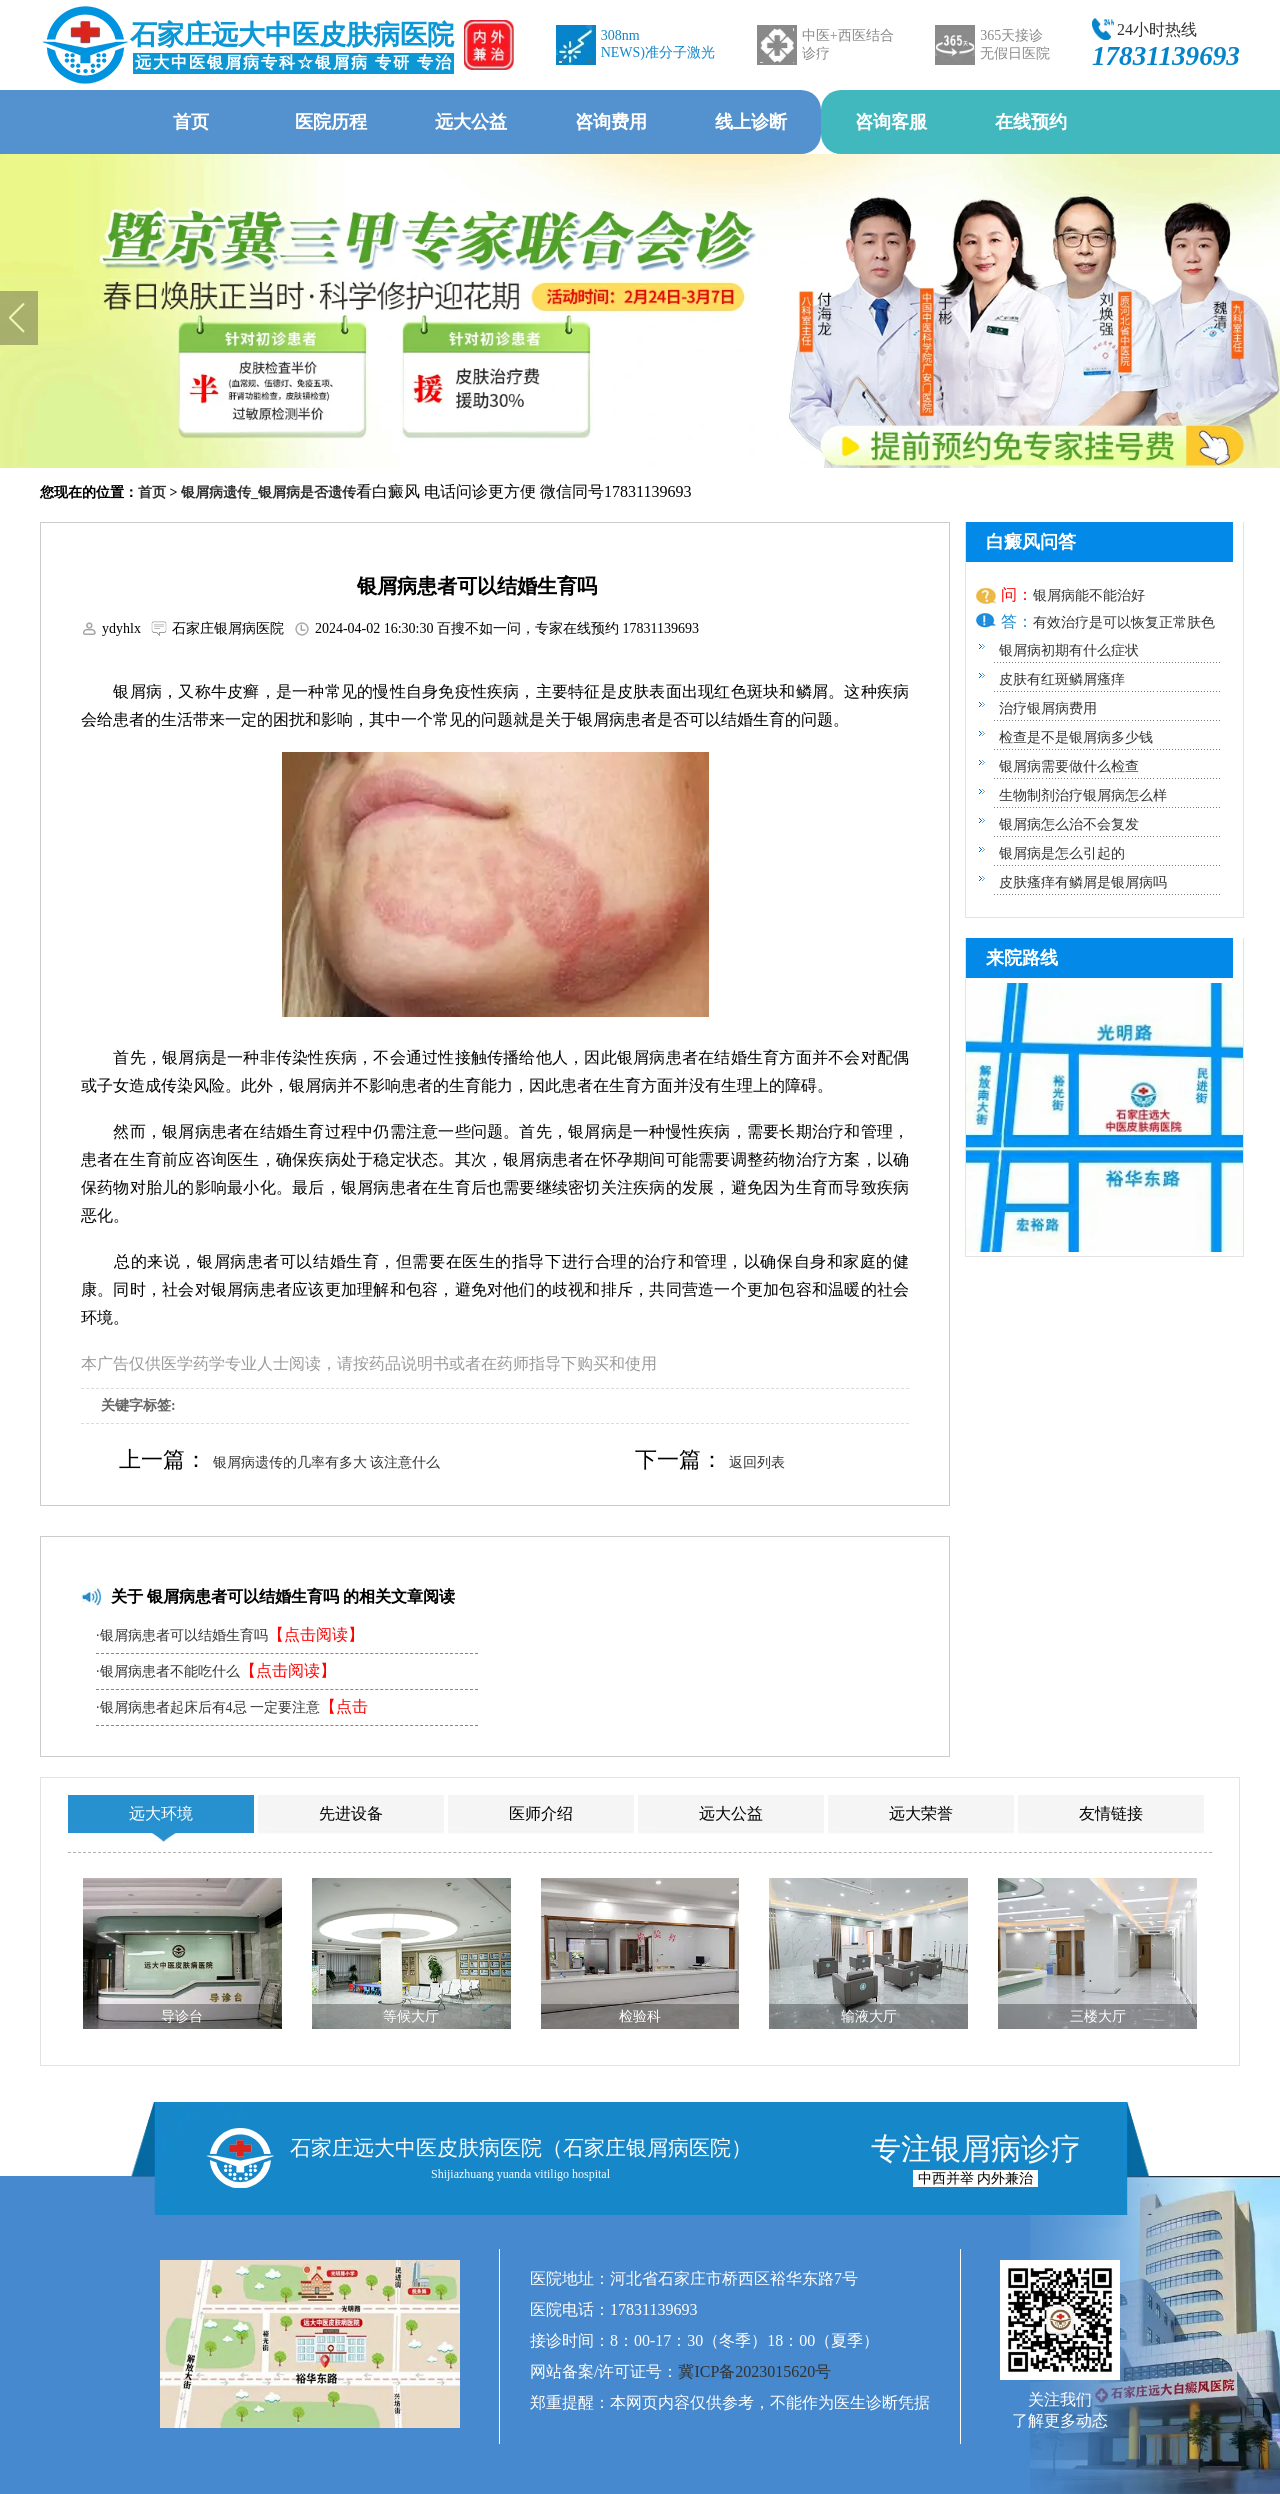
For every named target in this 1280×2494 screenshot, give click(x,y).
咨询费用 (611, 122)
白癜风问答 (1031, 542)
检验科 (640, 2016)
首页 (191, 122)
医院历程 (331, 122)
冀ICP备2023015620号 (754, 2371)
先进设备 (351, 1813)
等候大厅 (411, 2016)
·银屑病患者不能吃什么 (216, 1670)
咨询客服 (891, 122)
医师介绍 (541, 1813)
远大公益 (471, 122)
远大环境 (161, 1813)
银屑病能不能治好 (1089, 595)
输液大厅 (869, 2016)
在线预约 (1031, 122)
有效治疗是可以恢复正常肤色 (1124, 622)
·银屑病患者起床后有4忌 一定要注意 (232, 1711)
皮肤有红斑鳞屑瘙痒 (1062, 679)
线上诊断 (751, 122)
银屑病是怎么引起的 (1062, 853)
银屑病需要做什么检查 (1069, 766)
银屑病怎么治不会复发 (1069, 824)
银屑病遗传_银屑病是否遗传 (268, 492)
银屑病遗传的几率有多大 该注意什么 (327, 1462)
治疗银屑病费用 (1048, 708)
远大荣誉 (921, 1813)
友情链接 (1111, 1813)
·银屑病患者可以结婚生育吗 (230, 1634)
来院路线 (1022, 958)
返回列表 (757, 1462)
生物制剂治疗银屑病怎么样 (1083, 795)
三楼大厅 (1098, 2016)
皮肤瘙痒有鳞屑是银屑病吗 (1083, 882)
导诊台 (182, 2016)
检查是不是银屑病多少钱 (1076, 737)
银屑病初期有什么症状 (1069, 650)
